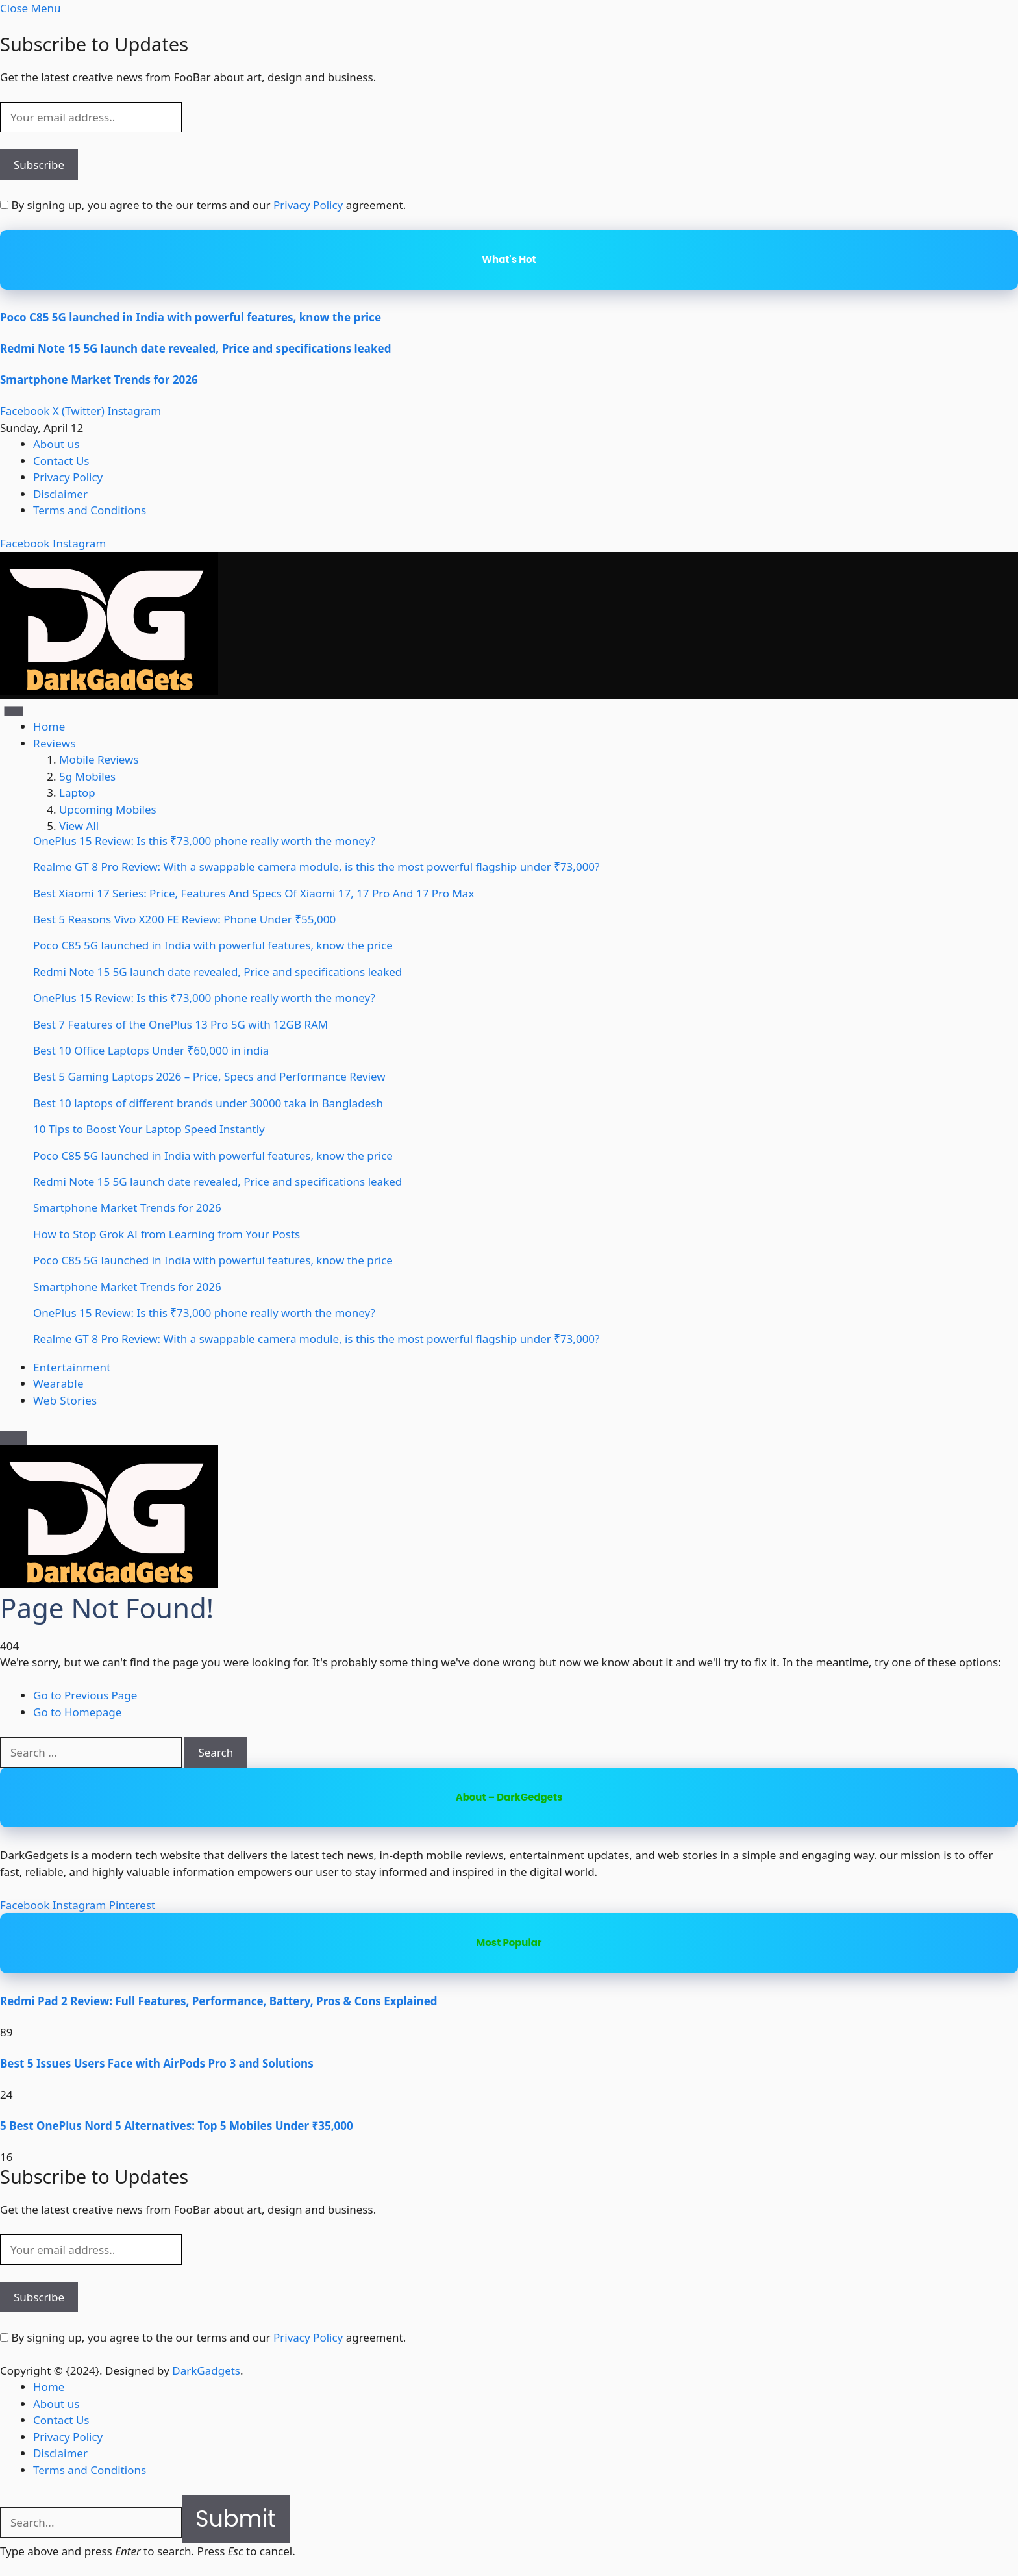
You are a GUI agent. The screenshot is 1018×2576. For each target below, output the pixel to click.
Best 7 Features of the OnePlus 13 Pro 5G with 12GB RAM (180, 1024)
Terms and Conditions (89, 510)
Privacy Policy (308, 204)
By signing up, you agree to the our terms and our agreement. (203, 204)
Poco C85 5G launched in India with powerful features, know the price (190, 317)
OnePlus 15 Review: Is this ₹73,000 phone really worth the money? (204, 840)
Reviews (54, 743)
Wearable (58, 1383)
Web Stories (65, 1400)
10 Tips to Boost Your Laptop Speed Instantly (149, 1128)
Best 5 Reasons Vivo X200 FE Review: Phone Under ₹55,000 (184, 919)
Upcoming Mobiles (107, 809)
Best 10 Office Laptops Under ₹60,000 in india (151, 1050)
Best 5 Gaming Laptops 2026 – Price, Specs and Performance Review (209, 1076)
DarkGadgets (206, 2370)
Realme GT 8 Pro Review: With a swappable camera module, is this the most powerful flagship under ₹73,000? (316, 866)
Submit (235, 2518)
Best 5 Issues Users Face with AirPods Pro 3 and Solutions (157, 2063)
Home (49, 726)
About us (56, 443)
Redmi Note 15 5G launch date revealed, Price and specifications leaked (195, 348)
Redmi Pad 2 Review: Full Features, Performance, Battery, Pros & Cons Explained (219, 2001)
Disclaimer (60, 493)
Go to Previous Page (85, 1695)
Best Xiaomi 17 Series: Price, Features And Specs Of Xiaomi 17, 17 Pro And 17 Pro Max (253, 893)
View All (79, 825)
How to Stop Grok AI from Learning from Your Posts (166, 1234)
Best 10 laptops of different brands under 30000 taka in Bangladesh (208, 1102)
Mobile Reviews (99, 759)
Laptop (77, 792)
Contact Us (61, 460)
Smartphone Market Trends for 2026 (99, 379)
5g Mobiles (87, 776)
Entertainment (72, 1367)
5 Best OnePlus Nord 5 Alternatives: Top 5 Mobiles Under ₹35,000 (176, 2125)
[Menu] (14, 711)
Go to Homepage (77, 1712)
